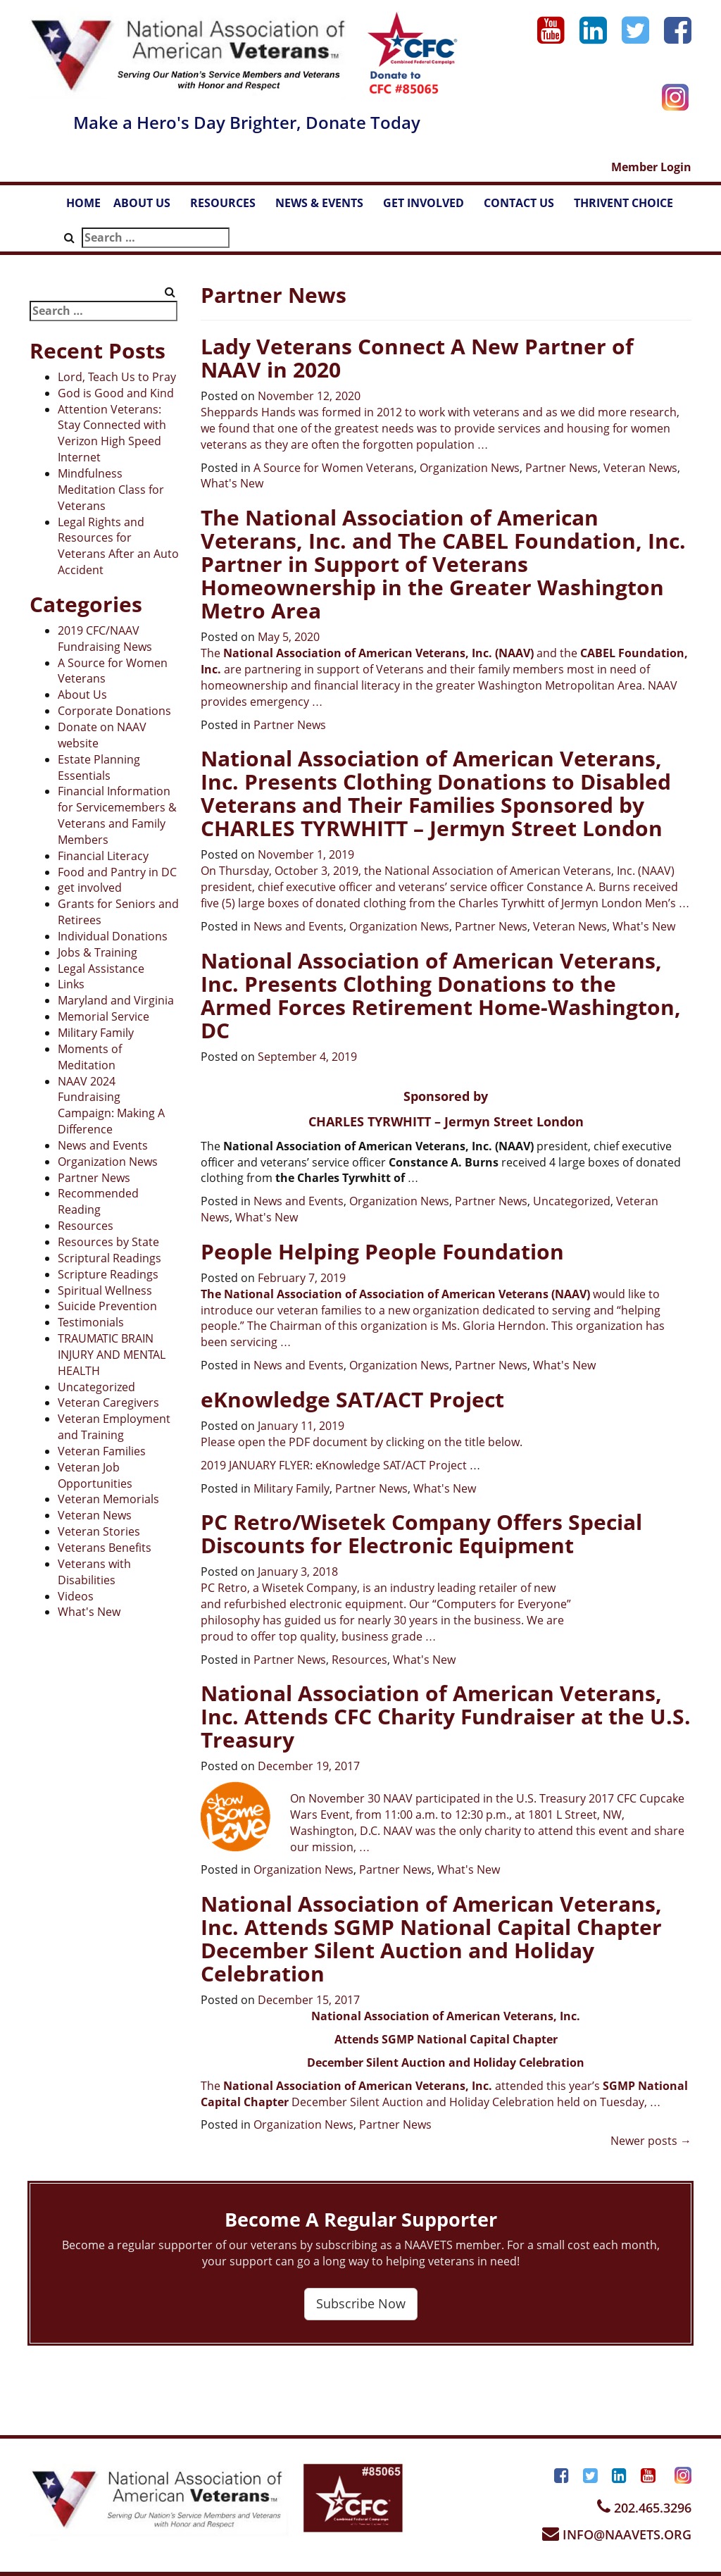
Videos (76, 1596)
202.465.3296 (644, 2507)
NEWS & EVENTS (326, 207)
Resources (85, 1225)
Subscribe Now (361, 2303)
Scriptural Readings (109, 1258)
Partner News (94, 1178)
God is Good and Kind (116, 393)
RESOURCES (229, 207)
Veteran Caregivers (108, 1402)
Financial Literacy (103, 856)
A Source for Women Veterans (333, 467)
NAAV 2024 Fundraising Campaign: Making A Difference (111, 1106)
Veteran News (95, 1515)
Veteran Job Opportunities (95, 1475)
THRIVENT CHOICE (623, 203)
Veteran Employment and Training (114, 1427)
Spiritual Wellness (105, 1290)
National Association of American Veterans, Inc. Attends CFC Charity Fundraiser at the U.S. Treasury (446, 1716)
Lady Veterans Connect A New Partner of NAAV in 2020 (417, 358)
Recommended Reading (98, 1201)
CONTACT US (526, 207)
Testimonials (91, 1322)
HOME (83, 203)
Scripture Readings (108, 1274)
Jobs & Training (97, 952)
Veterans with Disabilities (94, 1572)
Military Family (96, 1032)
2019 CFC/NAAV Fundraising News (105, 638)
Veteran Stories (99, 1531)
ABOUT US (148, 207)
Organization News (108, 1161)
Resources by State (108, 1242)
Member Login (651, 167)
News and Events (103, 1145)
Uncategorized (96, 1387)
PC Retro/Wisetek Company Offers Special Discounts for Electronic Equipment (421, 1533)
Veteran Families (102, 1451)
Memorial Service (103, 1016)
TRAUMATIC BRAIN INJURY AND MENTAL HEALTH (111, 1355)
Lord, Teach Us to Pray (117, 377)
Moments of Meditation (90, 1057)
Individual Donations (113, 936)
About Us (82, 694)
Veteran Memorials (108, 1499)
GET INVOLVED (430, 207)
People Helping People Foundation (382, 1251)
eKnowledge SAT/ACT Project (352, 1399)
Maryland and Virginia (116, 1000)
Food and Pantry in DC (117, 872)
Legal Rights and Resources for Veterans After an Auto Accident (118, 546)
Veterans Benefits (104, 1547)
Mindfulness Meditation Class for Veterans (111, 490)
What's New (89, 1611)
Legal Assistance (101, 968)
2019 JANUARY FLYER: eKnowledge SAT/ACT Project (335, 1465)
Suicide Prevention (107, 1306)
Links (71, 984)
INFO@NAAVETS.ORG (616, 2534)
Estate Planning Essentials (99, 767)
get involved (90, 887)
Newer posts (650, 2140)
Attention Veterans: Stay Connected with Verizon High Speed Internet (112, 434)
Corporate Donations (114, 710)
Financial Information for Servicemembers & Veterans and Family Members (117, 815)
